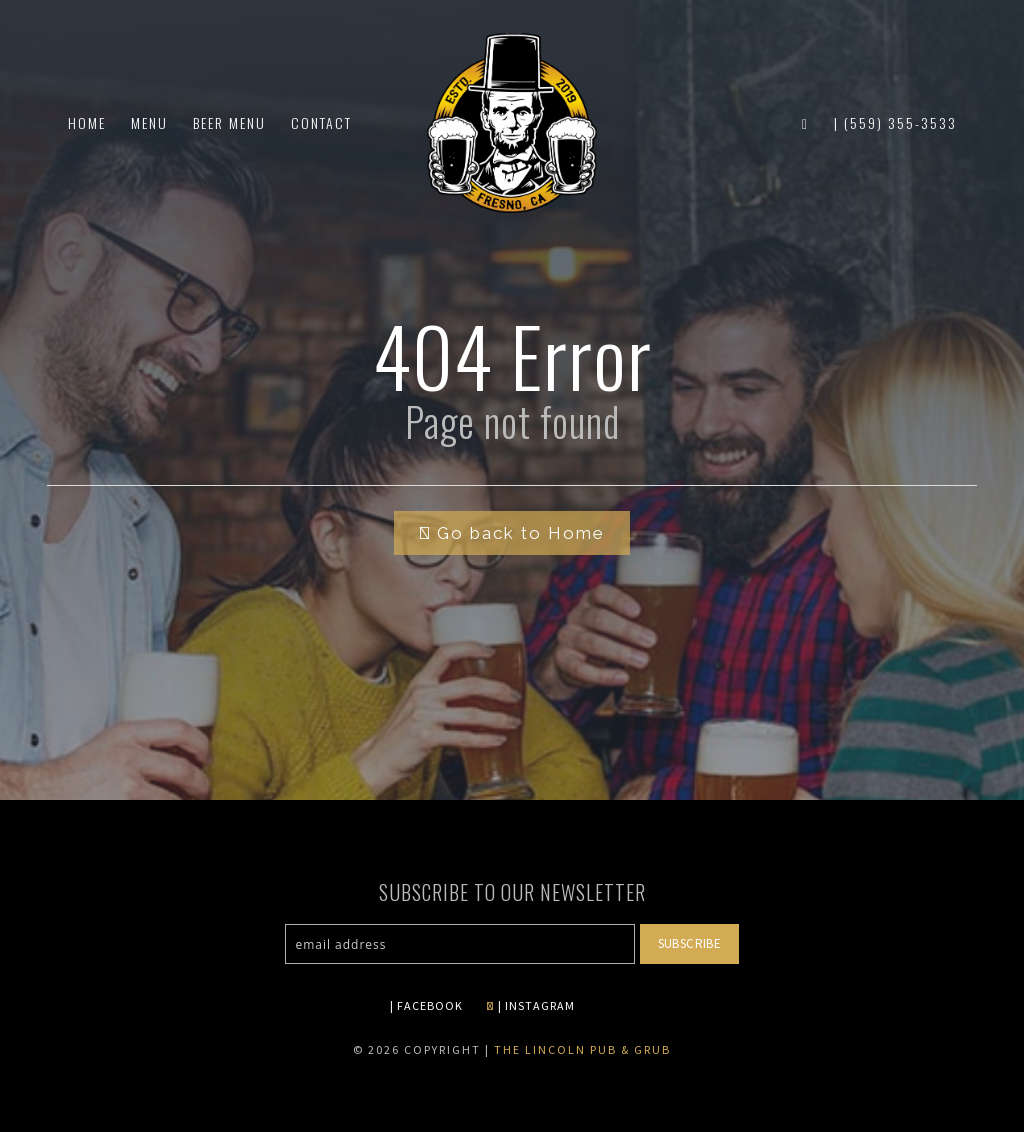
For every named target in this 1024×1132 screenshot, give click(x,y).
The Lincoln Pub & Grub (582, 1049)
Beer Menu (229, 122)
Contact (321, 122)
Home (87, 122)
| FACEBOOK (426, 1005)
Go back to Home (512, 533)
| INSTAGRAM (530, 1005)
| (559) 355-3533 (895, 122)
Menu (149, 122)
